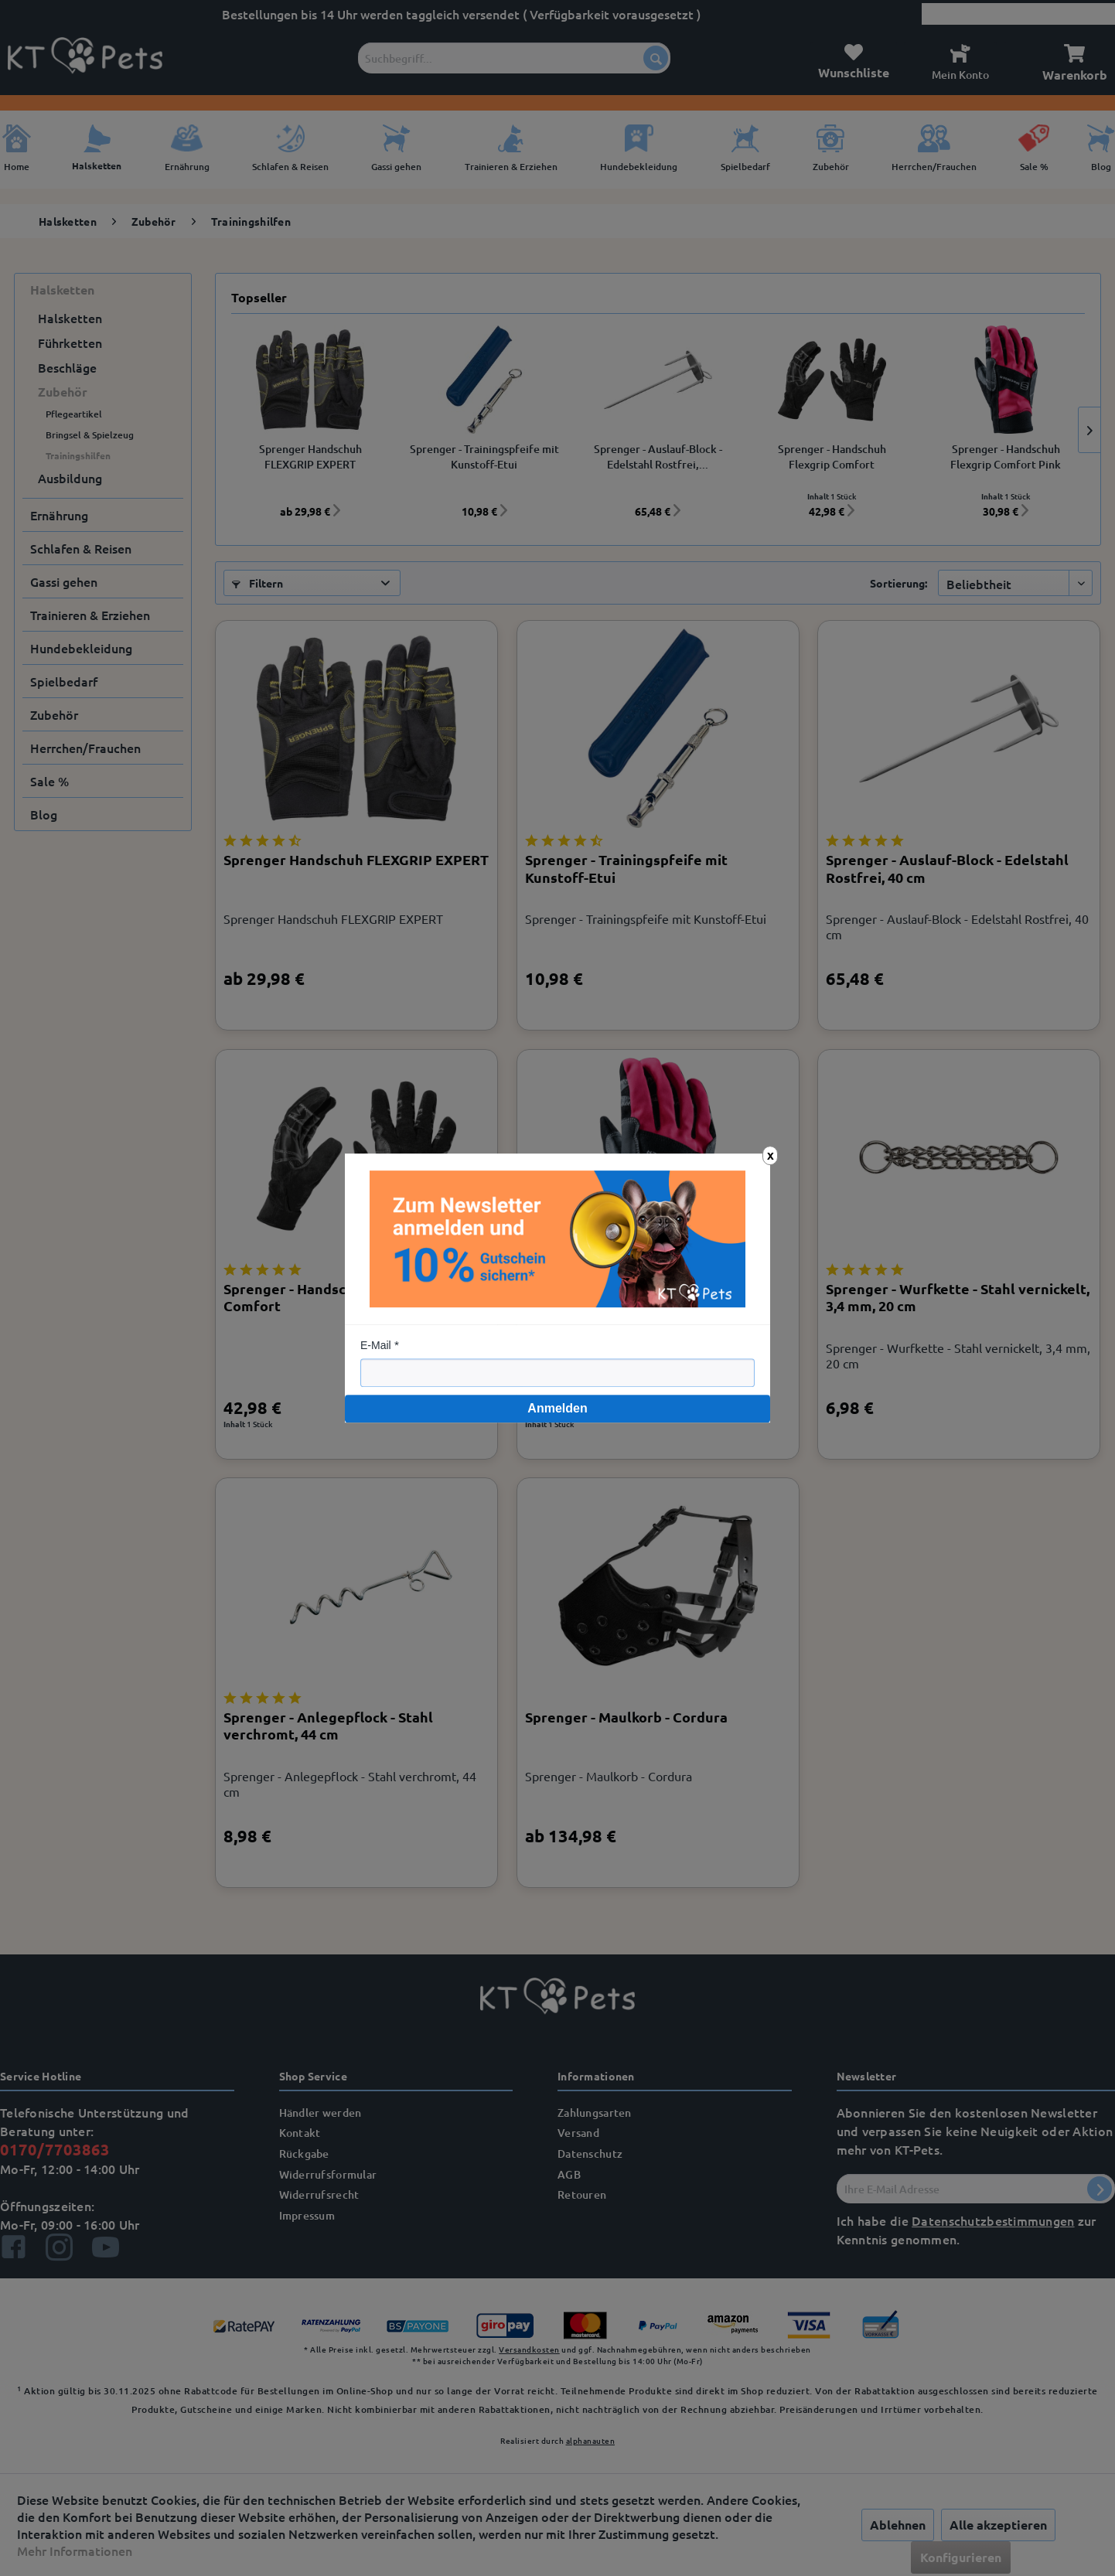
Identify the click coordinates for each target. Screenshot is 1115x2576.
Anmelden (557, 1408)
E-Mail (375, 1345)
